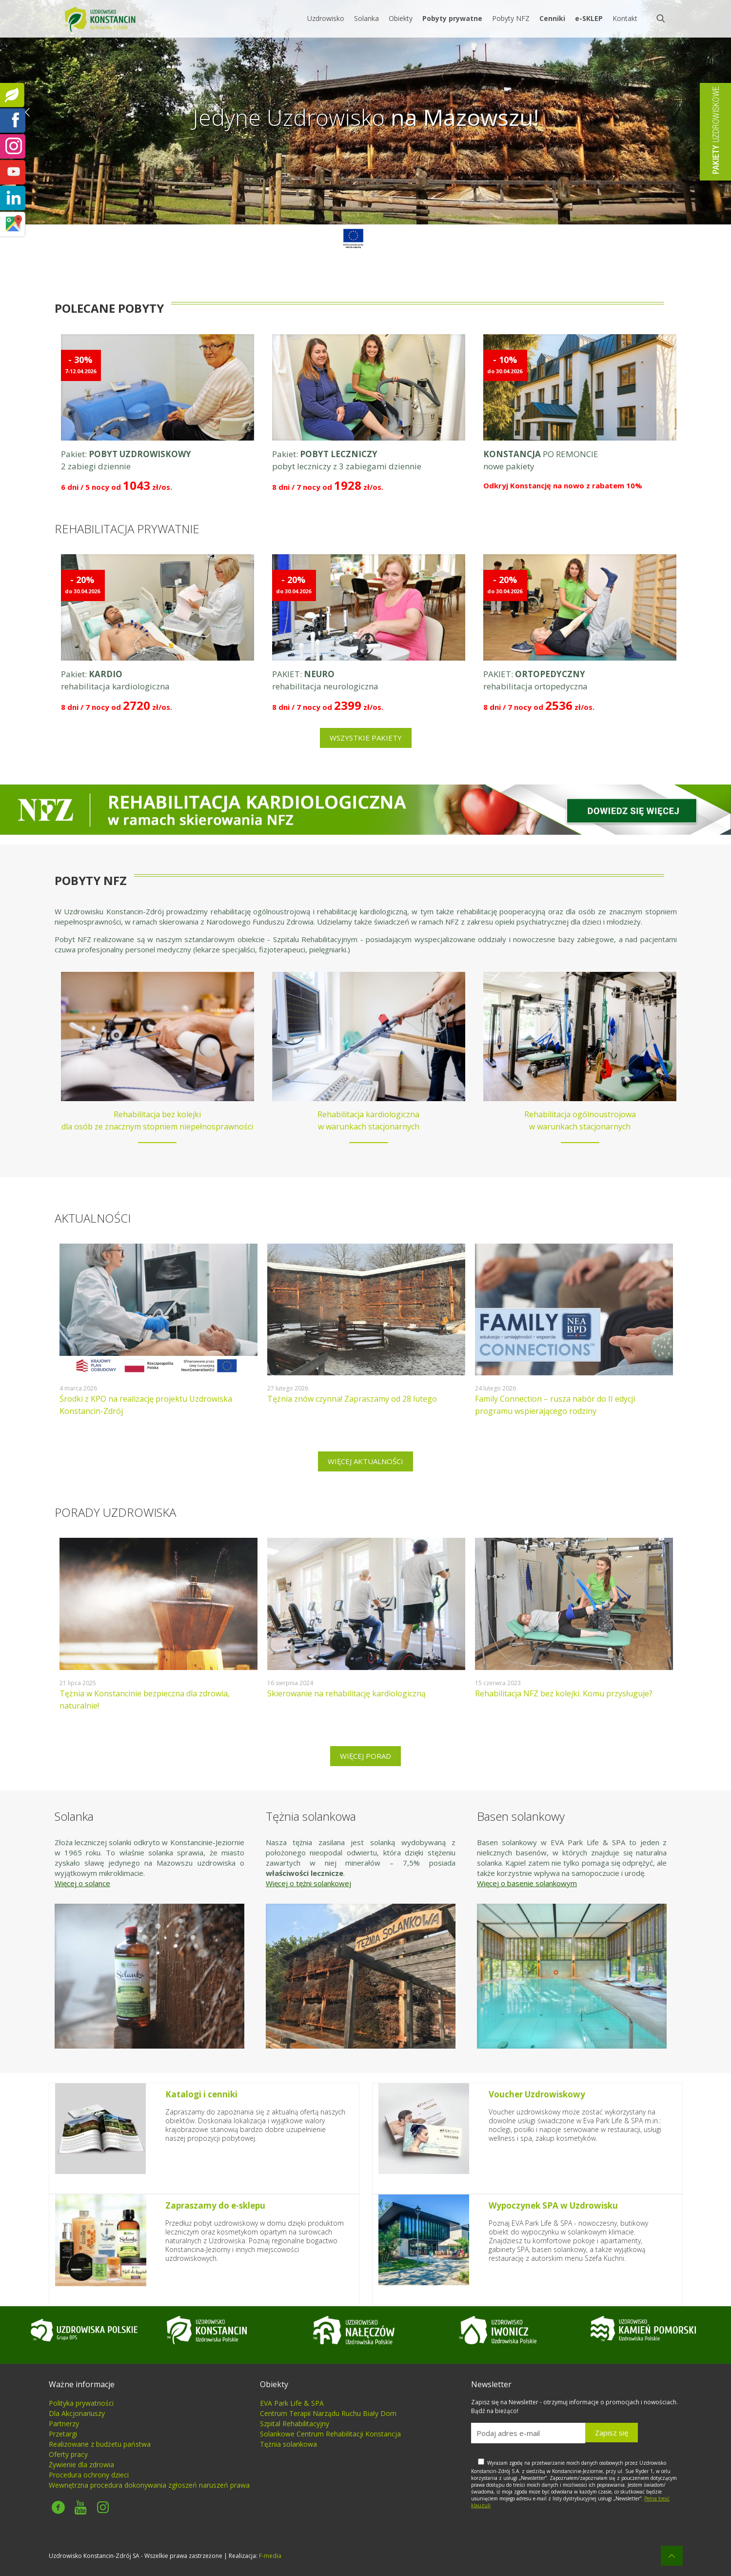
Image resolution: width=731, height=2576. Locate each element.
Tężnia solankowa (288, 2444)
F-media (270, 2556)
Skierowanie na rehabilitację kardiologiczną (346, 1693)
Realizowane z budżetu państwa (100, 2444)
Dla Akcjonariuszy (77, 2413)
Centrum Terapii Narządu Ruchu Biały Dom (328, 2413)
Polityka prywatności (81, 2403)
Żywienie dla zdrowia (81, 2464)
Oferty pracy (68, 2454)
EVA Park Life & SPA (292, 2403)
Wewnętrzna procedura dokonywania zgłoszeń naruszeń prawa (149, 2485)
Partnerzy (64, 2423)
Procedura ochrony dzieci (89, 2474)
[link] (353, 238)
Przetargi (63, 2433)
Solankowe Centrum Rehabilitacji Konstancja (330, 2433)
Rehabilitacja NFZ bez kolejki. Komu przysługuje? (563, 1693)
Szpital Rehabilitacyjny (294, 2423)
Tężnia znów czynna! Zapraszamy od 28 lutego (352, 1398)
